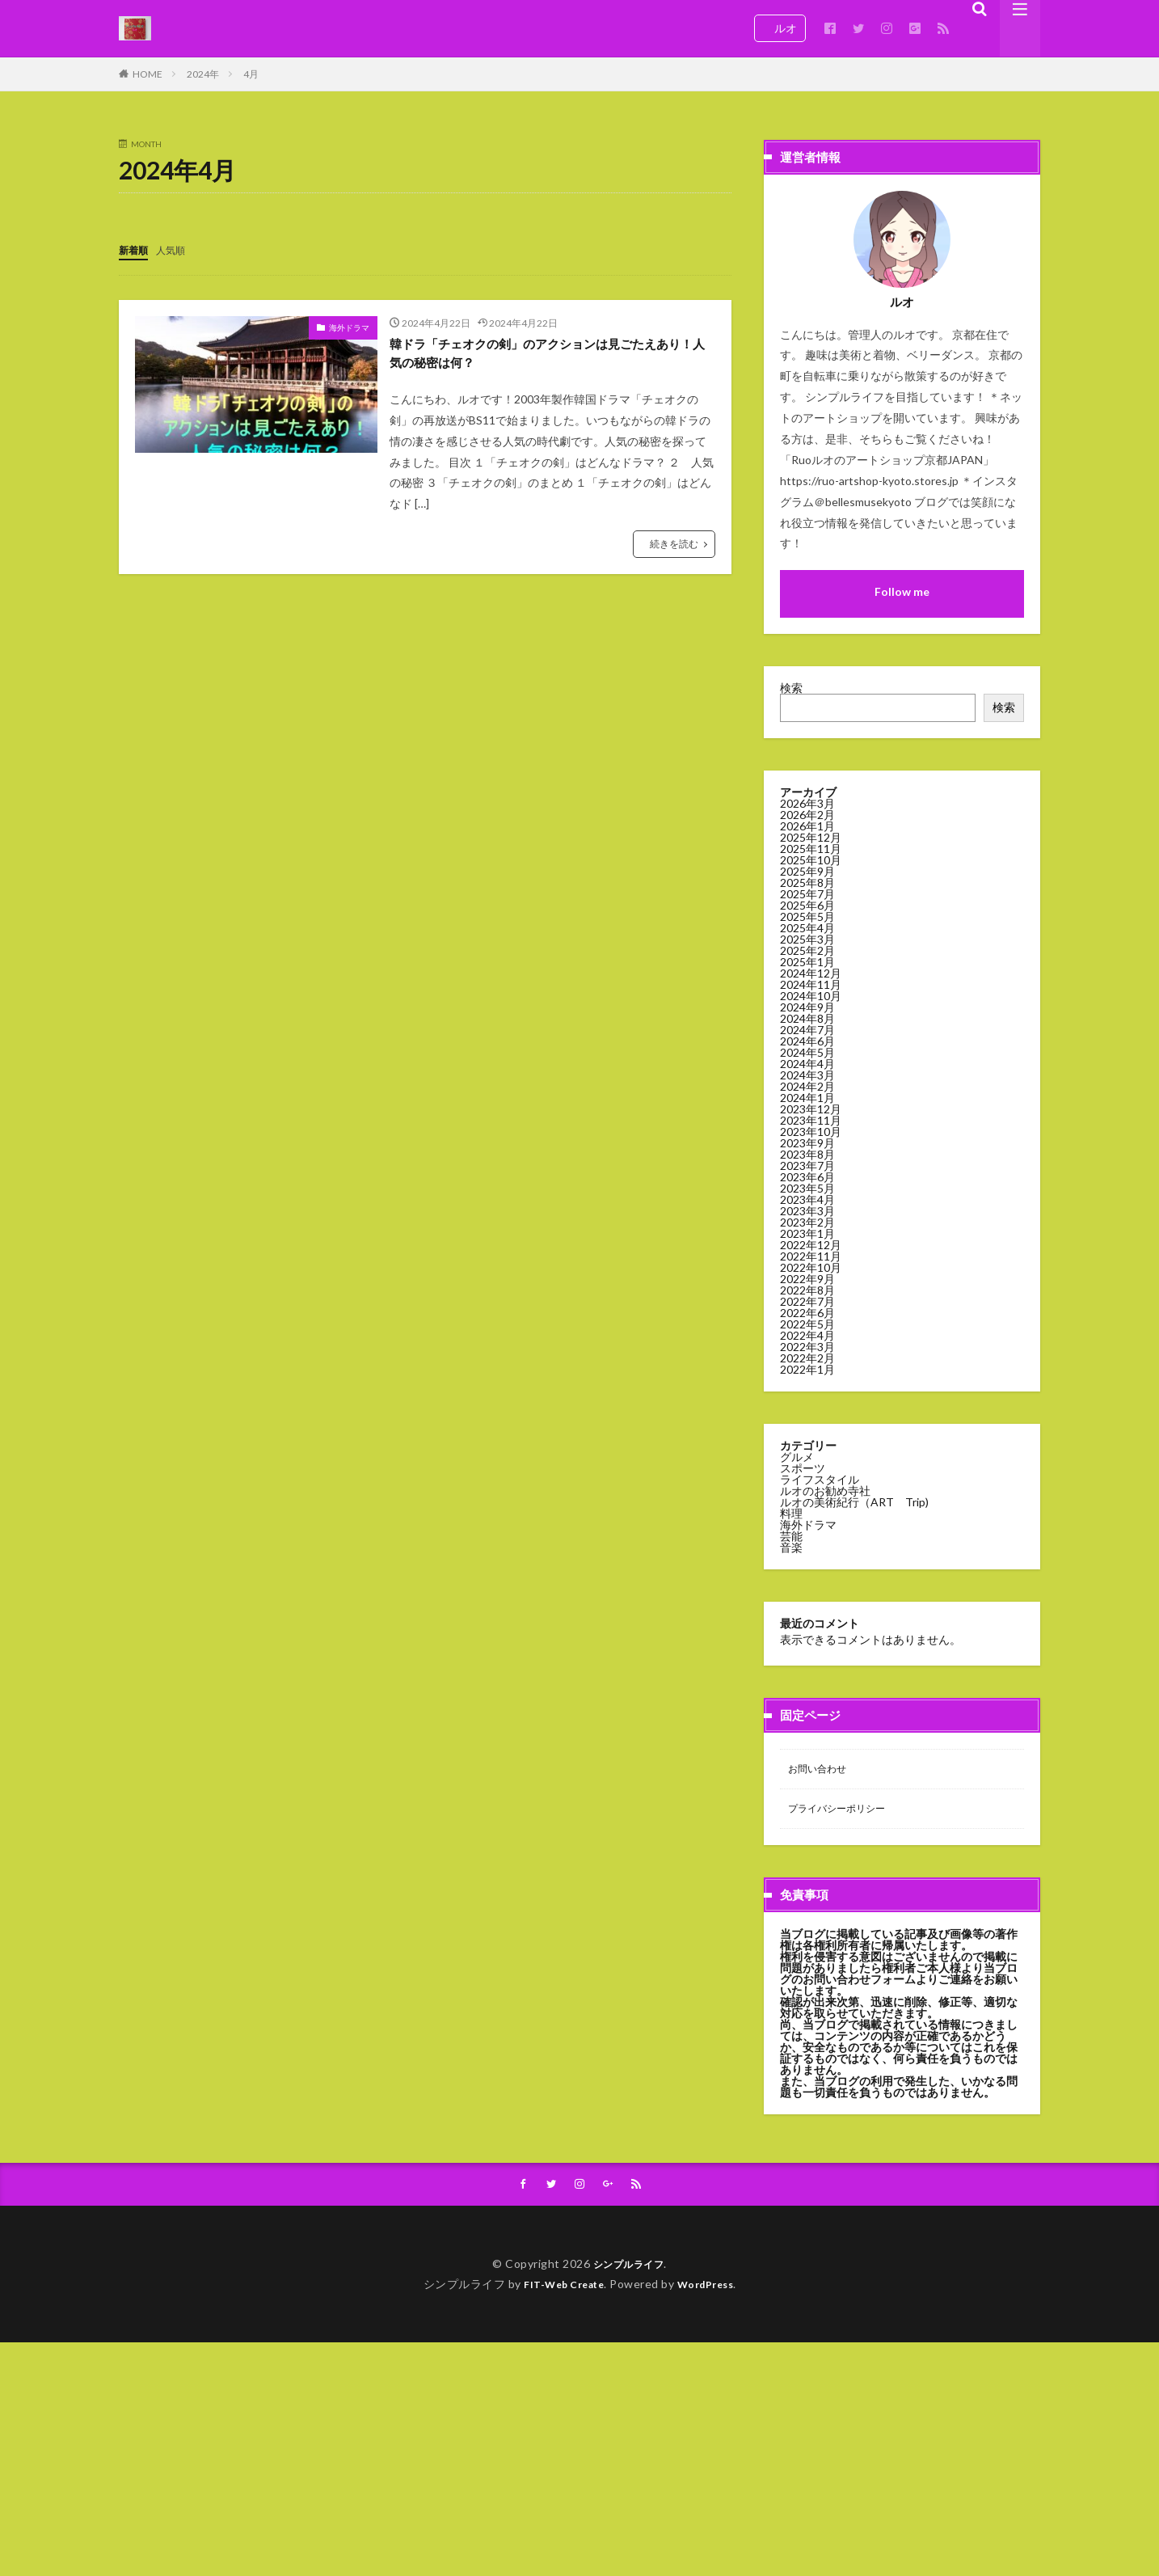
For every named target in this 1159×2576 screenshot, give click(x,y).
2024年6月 (807, 1041)
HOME (147, 74)
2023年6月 (807, 1177)
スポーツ (802, 1468)
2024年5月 (807, 1052)
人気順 (178, 249)
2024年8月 (807, 1018)
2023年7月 (807, 1165)
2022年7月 (807, 1301)
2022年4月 (807, 1335)
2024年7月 (807, 1030)
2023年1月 (807, 1233)
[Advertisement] (485, 2461)
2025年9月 (807, 871)
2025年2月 (807, 950)
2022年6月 (807, 1313)
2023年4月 (807, 1199)
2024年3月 (807, 1075)
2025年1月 (807, 962)
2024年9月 (807, 1007)
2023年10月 (810, 1131)
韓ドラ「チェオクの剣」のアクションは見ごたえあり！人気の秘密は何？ (550, 355)
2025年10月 (810, 860)
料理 (791, 1513)
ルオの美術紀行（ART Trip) (854, 1502)
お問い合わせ (822, 1770)
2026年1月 (807, 826)
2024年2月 (807, 1086)
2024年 (203, 74)
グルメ (797, 1456)
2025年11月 (810, 848)
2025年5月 (807, 916)
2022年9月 (807, 1279)
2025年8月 (807, 882)
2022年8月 (807, 1290)
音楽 (791, 1547)
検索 (791, 688)
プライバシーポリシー (844, 1812)
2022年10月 (810, 1267)
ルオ (780, 28)
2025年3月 (807, 939)
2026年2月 (807, 814)
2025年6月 (807, 905)
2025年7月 (807, 894)
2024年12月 (810, 973)
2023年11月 (810, 1120)
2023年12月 (810, 1109)
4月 (251, 74)
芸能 (791, 1536)
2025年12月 (810, 837)
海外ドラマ (349, 327)
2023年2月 (807, 1222)
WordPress (711, 2289)
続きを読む (674, 549)
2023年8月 (807, 1154)
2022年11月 (810, 1256)
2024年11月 (810, 984)
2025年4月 (807, 928)
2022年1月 (807, 1369)
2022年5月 (807, 1324)
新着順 (136, 249)
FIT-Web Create (559, 2289)
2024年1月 (807, 1097)
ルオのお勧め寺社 (825, 1490)
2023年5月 (807, 1188)
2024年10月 (810, 996)
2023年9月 (807, 1143)
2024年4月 (807, 1064)
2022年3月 (807, 1346)
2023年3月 (807, 1211)
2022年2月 (807, 1358)
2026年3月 (807, 803)
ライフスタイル (819, 1479)
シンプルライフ (629, 2269)
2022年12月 (810, 1245)
